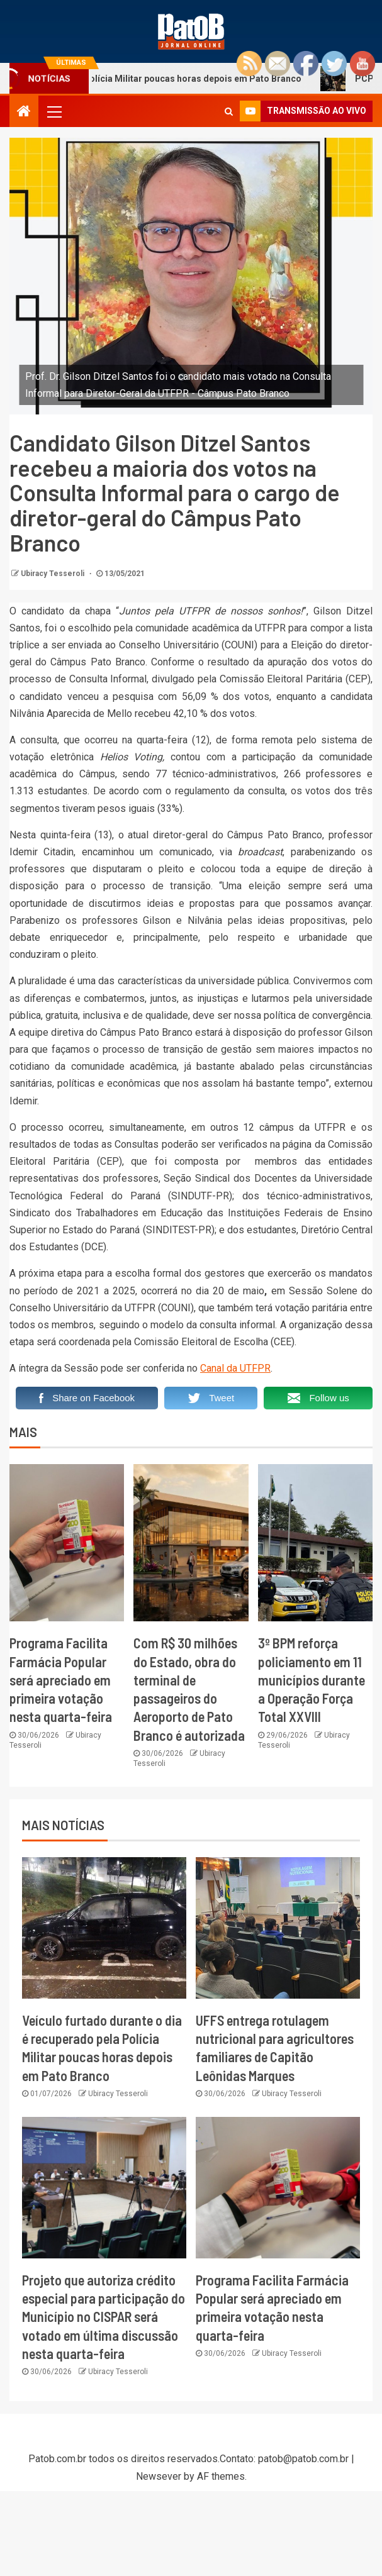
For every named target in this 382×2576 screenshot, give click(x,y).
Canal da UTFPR (235, 1368)
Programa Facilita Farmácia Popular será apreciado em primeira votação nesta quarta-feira (60, 1679)
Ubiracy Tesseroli (53, 573)
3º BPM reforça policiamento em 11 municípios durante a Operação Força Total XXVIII (311, 1679)
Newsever (158, 2476)
